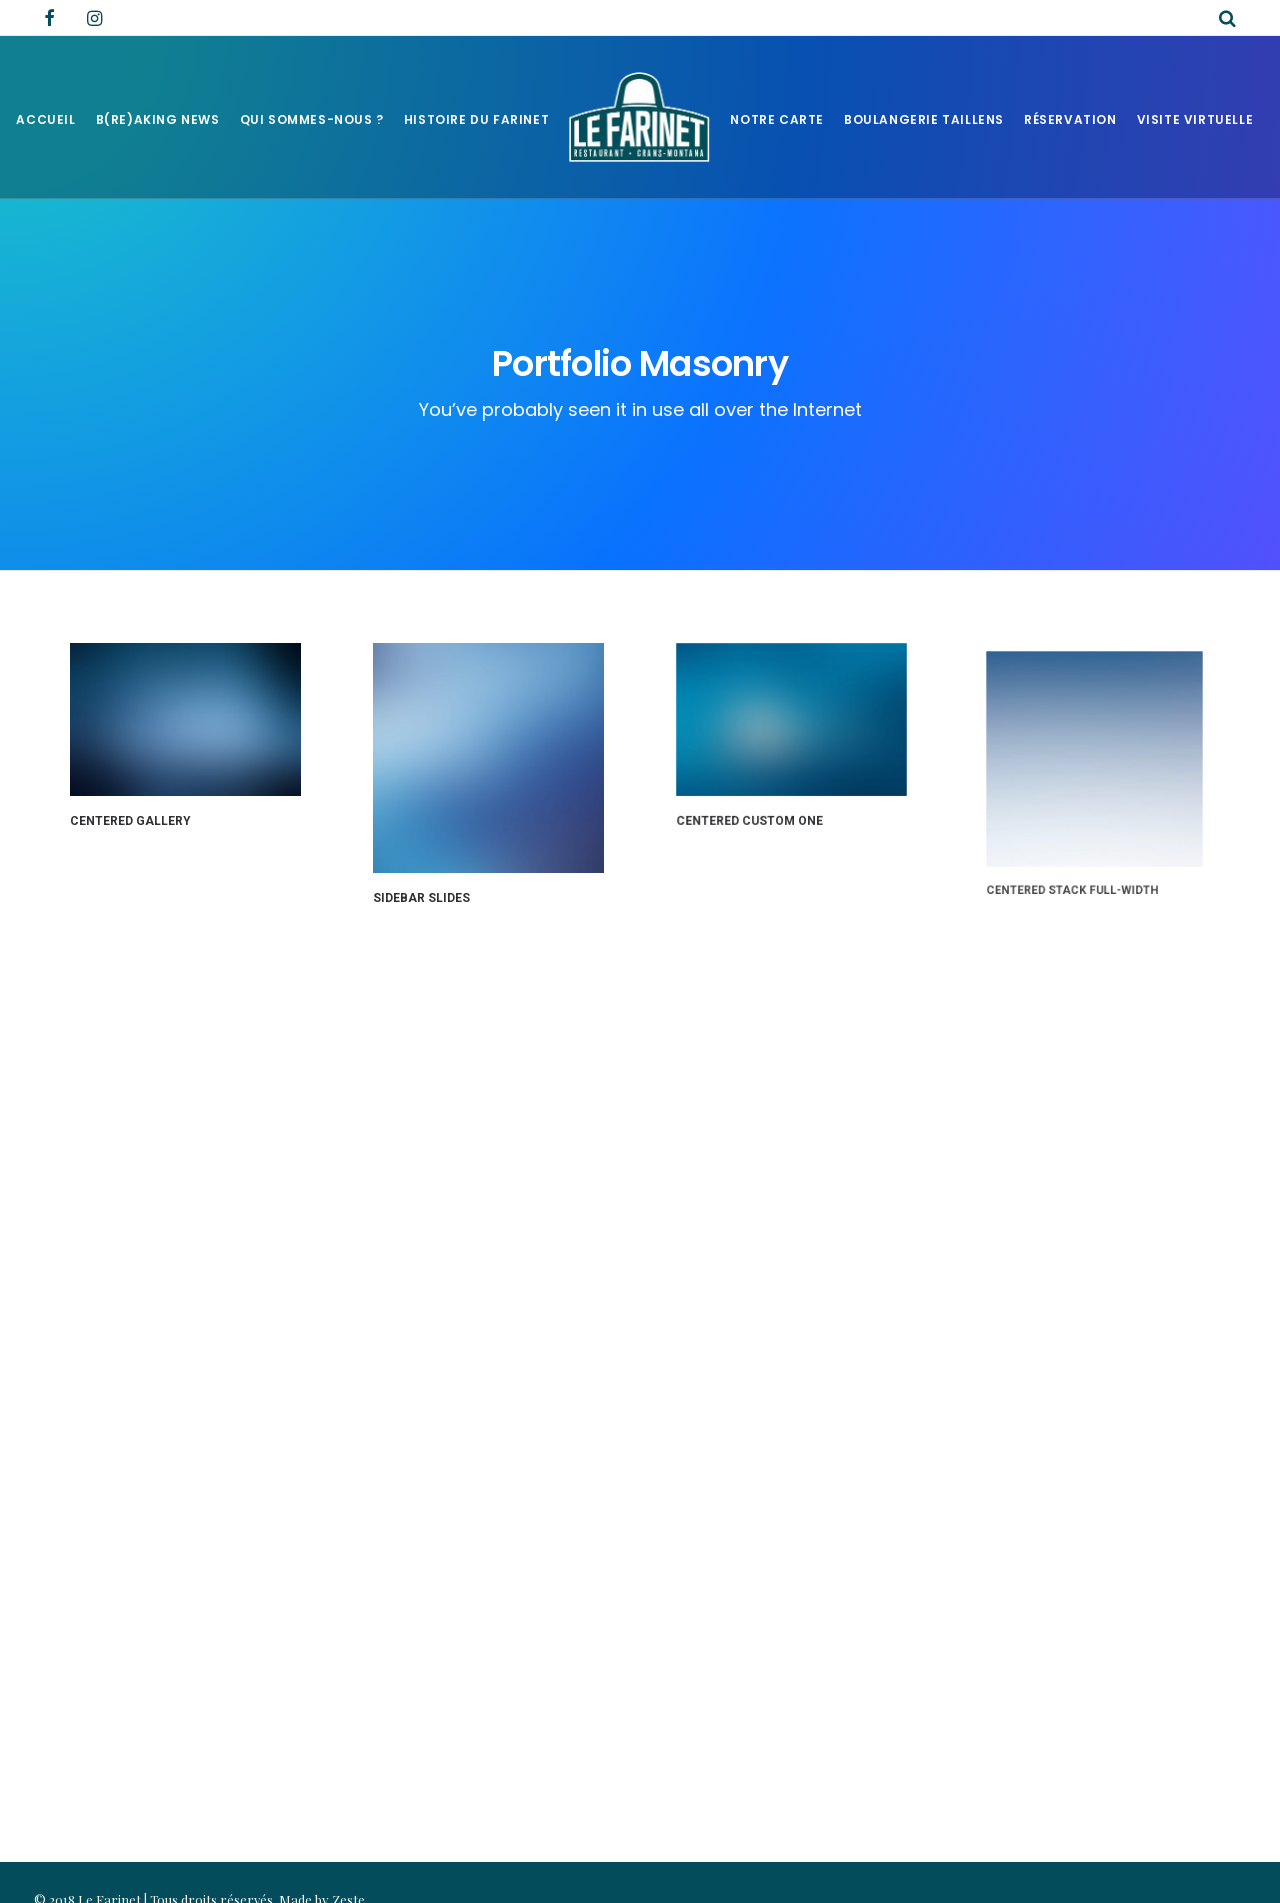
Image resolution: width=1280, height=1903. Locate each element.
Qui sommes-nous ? (312, 119)
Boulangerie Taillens (924, 119)
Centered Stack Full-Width (1079, 853)
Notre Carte (777, 119)
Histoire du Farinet (476, 119)
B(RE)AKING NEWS (158, 119)
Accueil (45, 119)
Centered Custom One (753, 813)
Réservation (1070, 119)
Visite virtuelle (1195, 119)
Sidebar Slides (422, 897)
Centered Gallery (130, 821)
